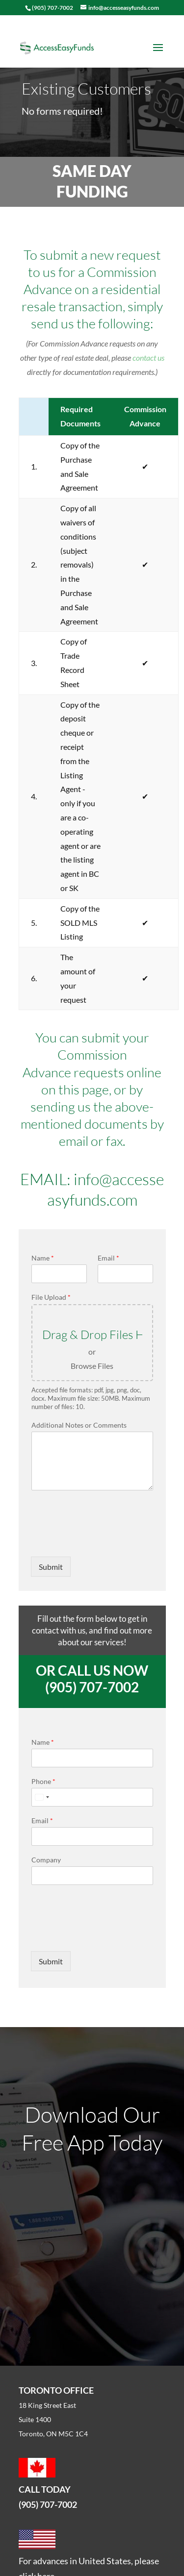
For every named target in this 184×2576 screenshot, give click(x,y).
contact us (148, 357)
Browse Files (92, 1365)
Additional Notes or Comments (79, 1425)
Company (46, 1860)
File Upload (51, 1297)
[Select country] (41, 1797)
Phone (43, 1781)
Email (108, 1258)
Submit (51, 1566)
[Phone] (92, 1797)
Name (42, 1258)
